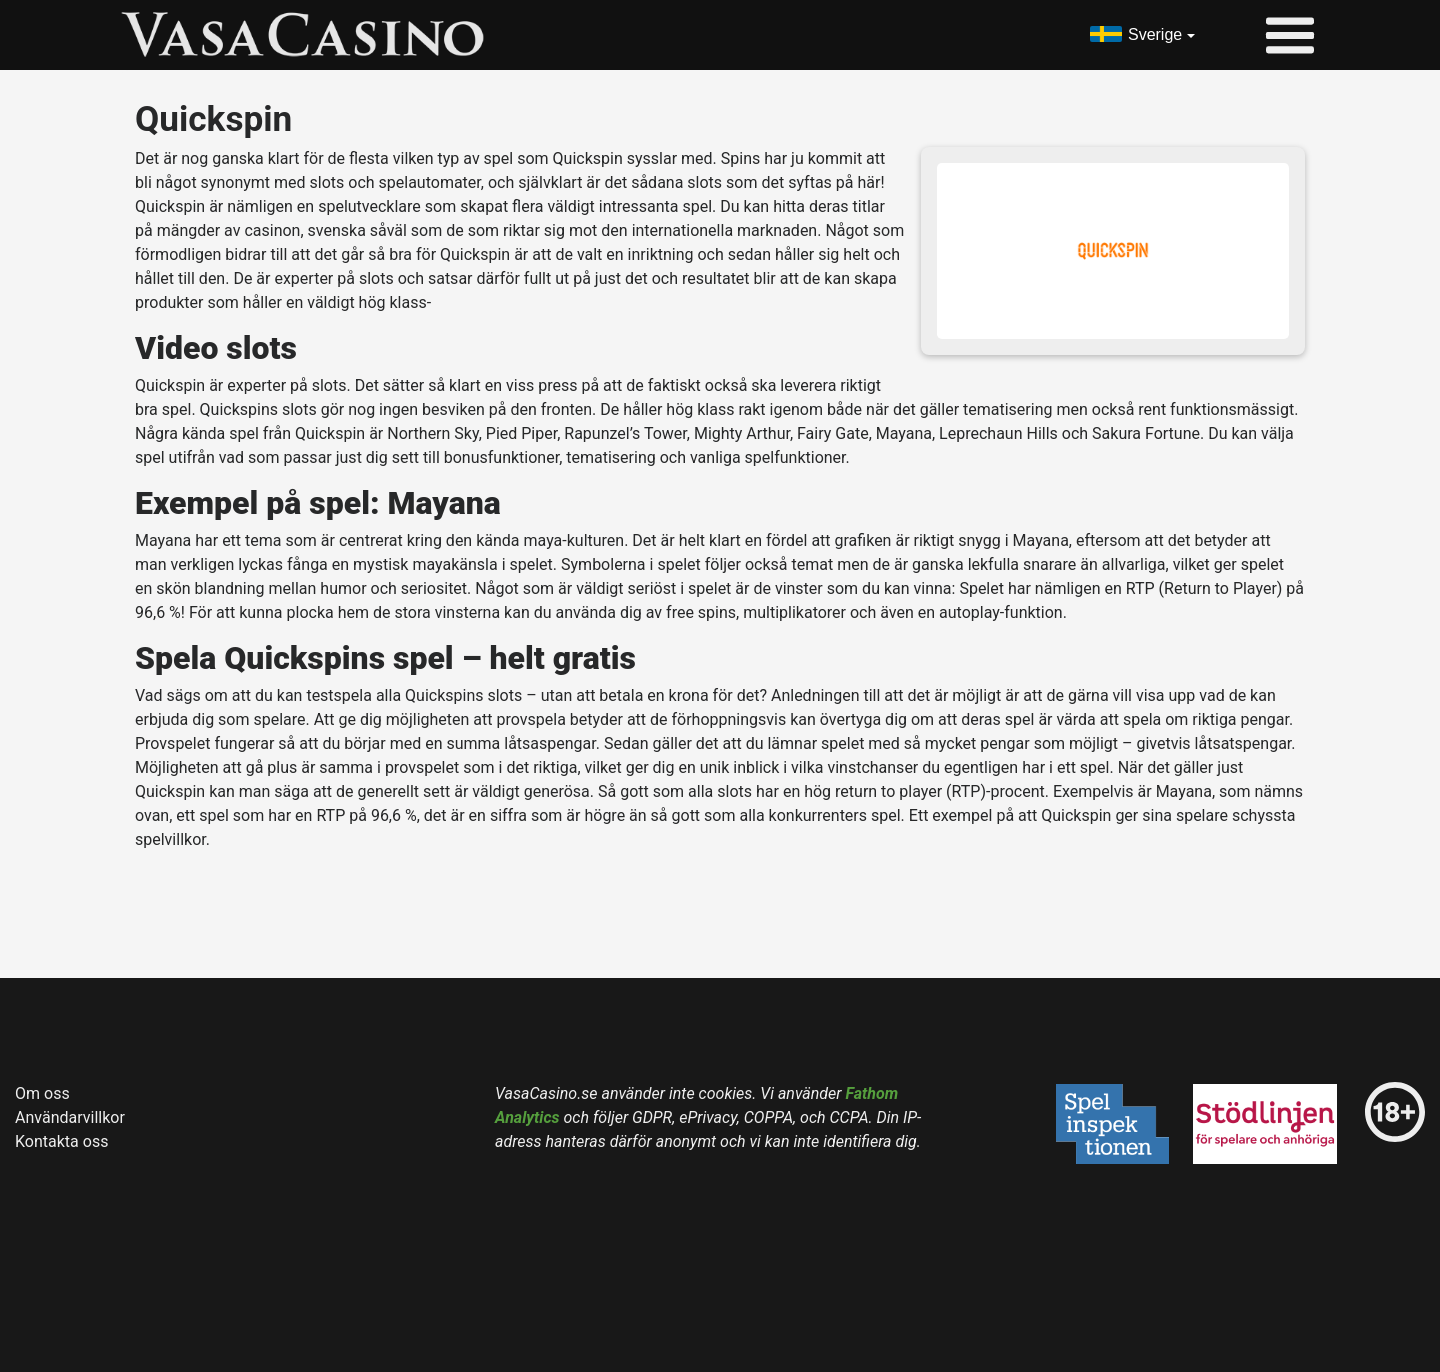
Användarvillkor (70, 1117)
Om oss (42, 1093)
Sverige (1155, 34)
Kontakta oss (61, 1141)
